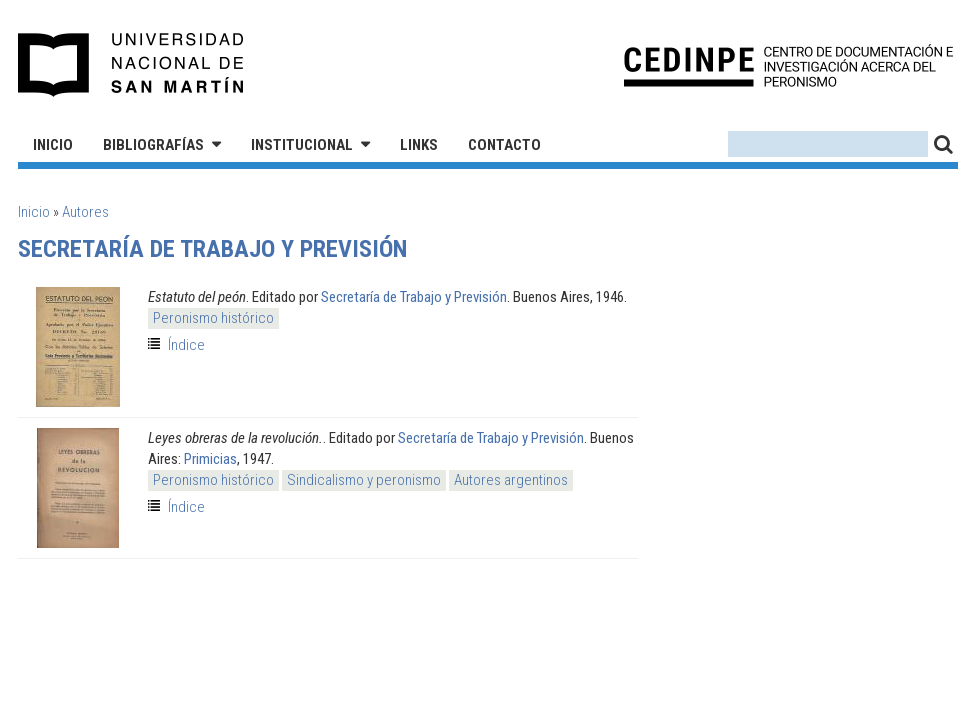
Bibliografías (153, 145)
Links (419, 145)
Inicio (53, 145)
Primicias (210, 459)
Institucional (302, 145)
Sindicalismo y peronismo (364, 480)
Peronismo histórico (213, 318)
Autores (85, 212)
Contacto (504, 145)
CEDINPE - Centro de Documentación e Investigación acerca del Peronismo (788, 65)
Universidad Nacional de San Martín (131, 65)
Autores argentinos (511, 480)
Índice (186, 345)
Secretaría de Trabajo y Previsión (414, 297)
